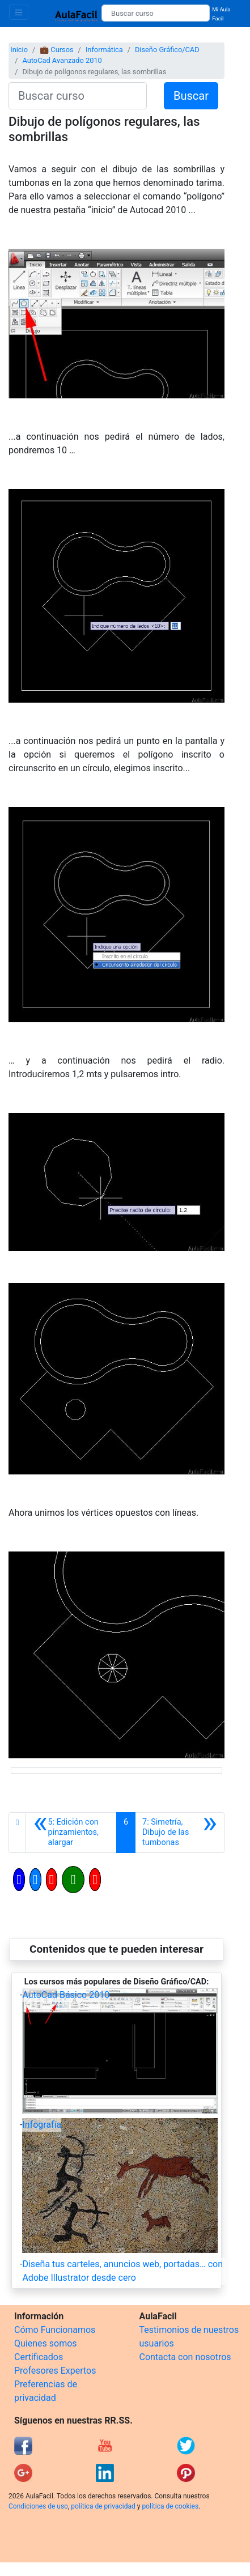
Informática (104, 49)
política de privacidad (103, 2506)
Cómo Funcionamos (54, 2329)
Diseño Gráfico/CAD (167, 49)
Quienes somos (45, 2343)
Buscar (191, 96)
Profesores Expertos (55, 2370)
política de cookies (170, 2506)
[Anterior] (71, 1832)
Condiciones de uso (38, 2506)
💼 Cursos (56, 49)
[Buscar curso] (155, 13)
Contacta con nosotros (185, 2357)
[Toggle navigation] (18, 12)
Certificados (38, 2357)
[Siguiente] (179, 1832)
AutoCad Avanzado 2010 (61, 60)
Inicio (19, 49)
